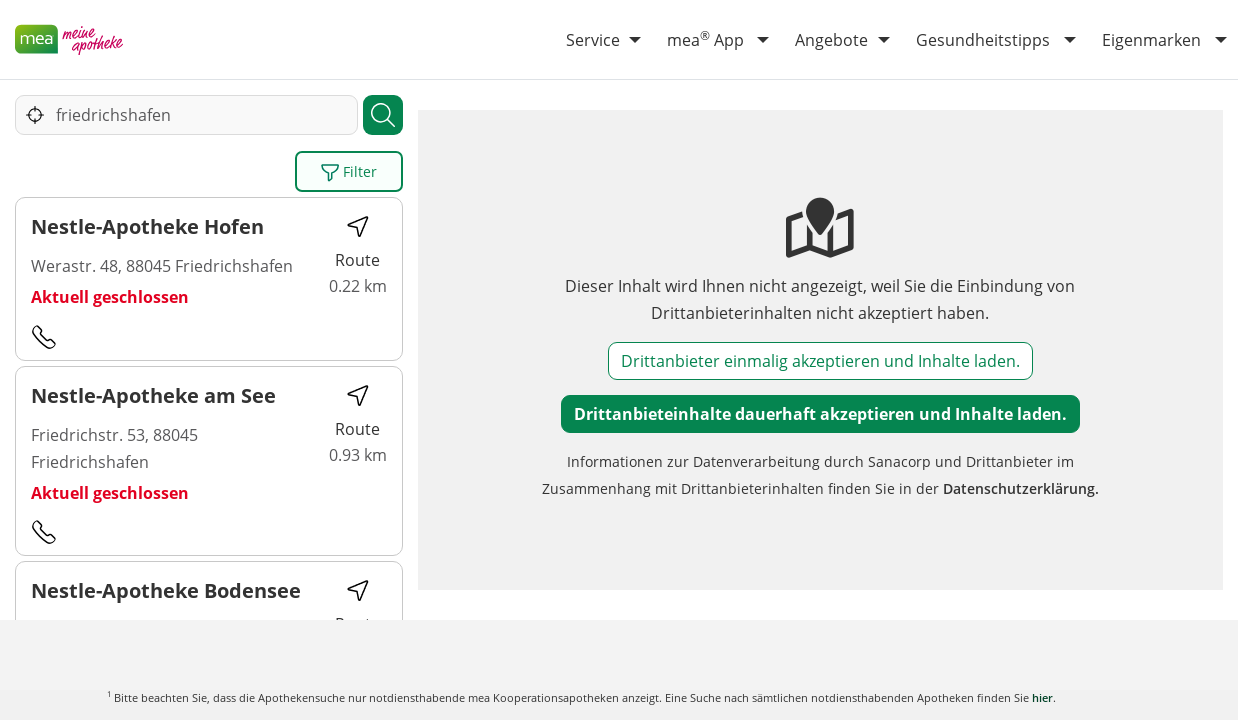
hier (1042, 697)
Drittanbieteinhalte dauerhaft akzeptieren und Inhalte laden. (820, 414)
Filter (349, 172)
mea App (705, 39)
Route (357, 242)
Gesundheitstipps (983, 40)
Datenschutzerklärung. (1021, 488)
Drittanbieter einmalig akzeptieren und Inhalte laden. (820, 361)
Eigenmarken (1151, 40)
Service (593, 40)
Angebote (831, 40)
